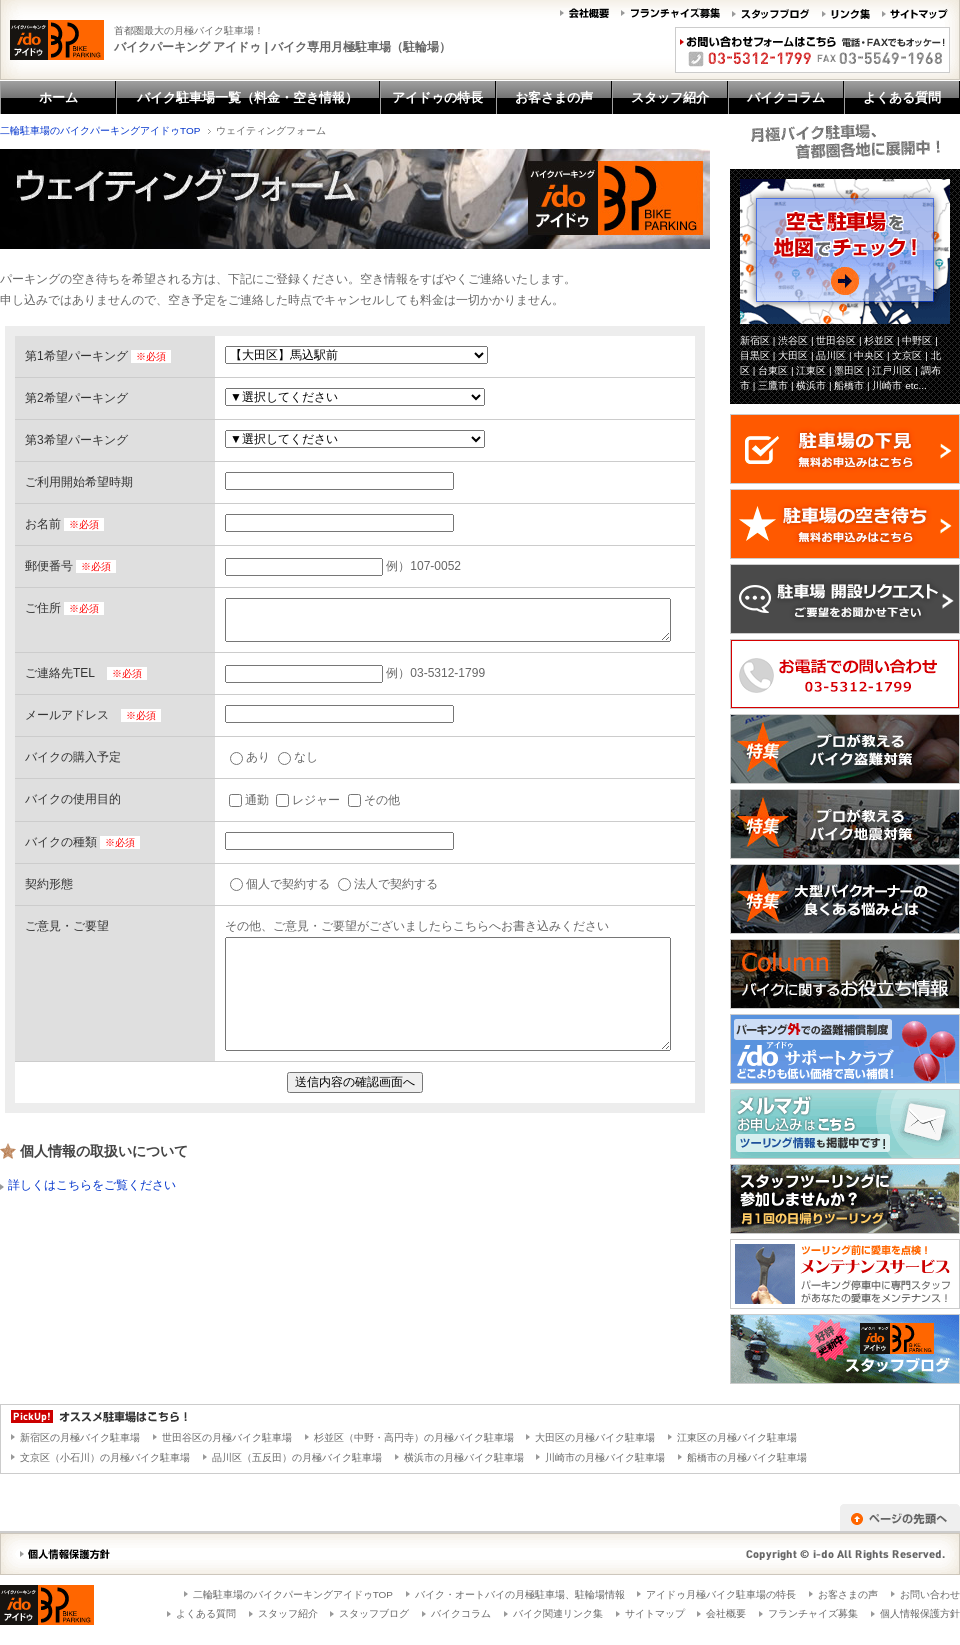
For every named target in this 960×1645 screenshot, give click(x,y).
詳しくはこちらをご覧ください (92, 1185)
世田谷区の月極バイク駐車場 (227, 1437)
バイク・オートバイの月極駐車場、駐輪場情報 (520, 1594)
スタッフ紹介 (288, 1613)
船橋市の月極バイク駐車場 (747, 1457)
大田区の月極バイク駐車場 (595, 1437)
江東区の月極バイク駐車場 (737, 1437)
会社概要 (726, 1613)
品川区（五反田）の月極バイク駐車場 (297, 1457)
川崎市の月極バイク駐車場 (605, 1457)
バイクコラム (461, 1613)
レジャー (308, 800)
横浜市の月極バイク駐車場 (464, 1457)
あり (250, 757)
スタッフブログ (374, 1613)
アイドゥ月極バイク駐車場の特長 (721, 1594)
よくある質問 (206, 1613)
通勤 (249, 800)
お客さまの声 (848, 1594)
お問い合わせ (930, 1594)
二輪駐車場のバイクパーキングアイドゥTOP (100, 130)
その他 (374, 800)
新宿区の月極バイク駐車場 (80, 1437)
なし (298, 757)
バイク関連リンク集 (558, 1613)
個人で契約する (280, 884)
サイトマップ (655, 1613)
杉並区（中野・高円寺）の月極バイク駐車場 (414, 1437)
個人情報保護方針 (920, 1613)
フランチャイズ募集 (813, 1613)
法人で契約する (388, 884)
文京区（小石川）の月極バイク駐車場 (105, 1457)
